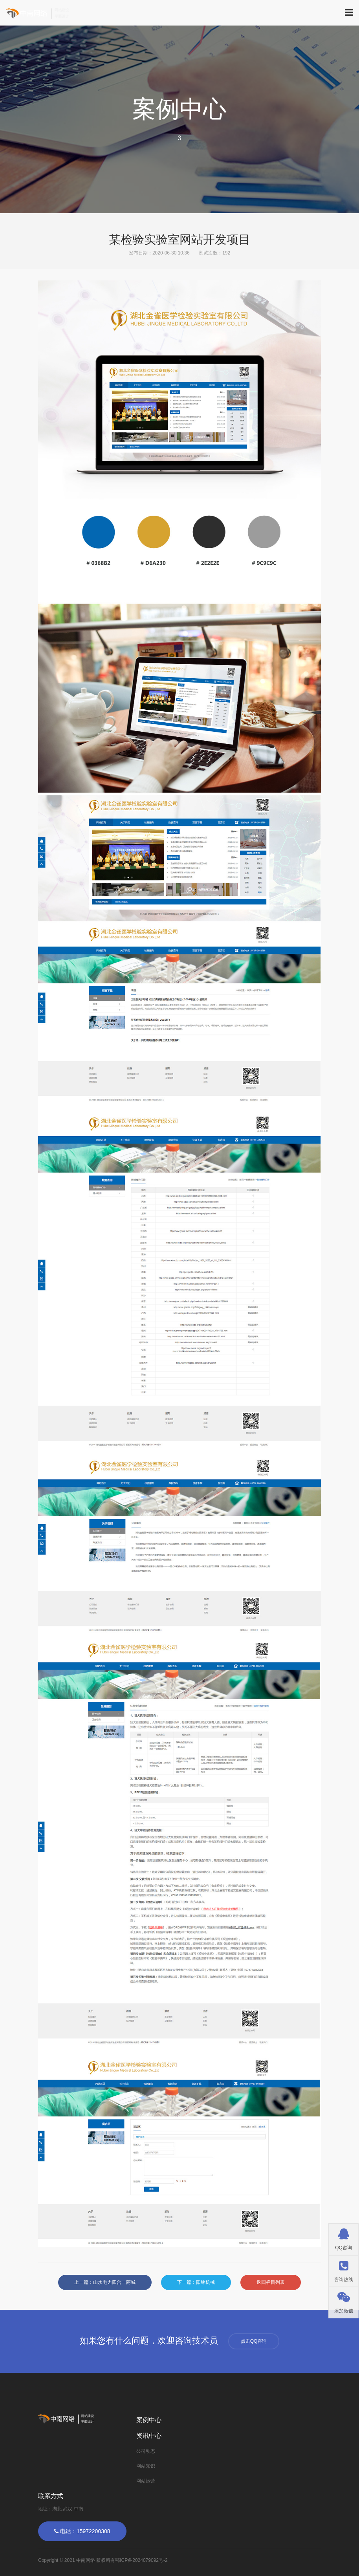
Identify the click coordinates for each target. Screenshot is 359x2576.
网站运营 (145, 2481)
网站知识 (145, 2466)
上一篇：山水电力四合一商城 (105, 2282)
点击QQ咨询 (254, 2341)
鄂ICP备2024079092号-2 (141, 2560)
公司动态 (145, 2451)
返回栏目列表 (270, 2282)
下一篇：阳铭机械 (196, 2282)
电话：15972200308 (82, 2531)
